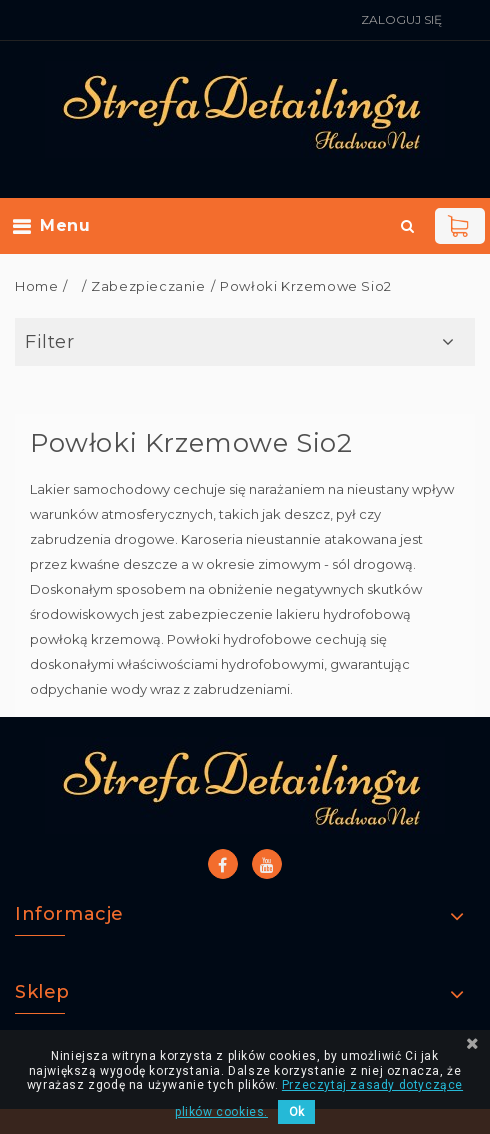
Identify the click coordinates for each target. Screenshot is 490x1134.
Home (36, 286)
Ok (296, 1112)
